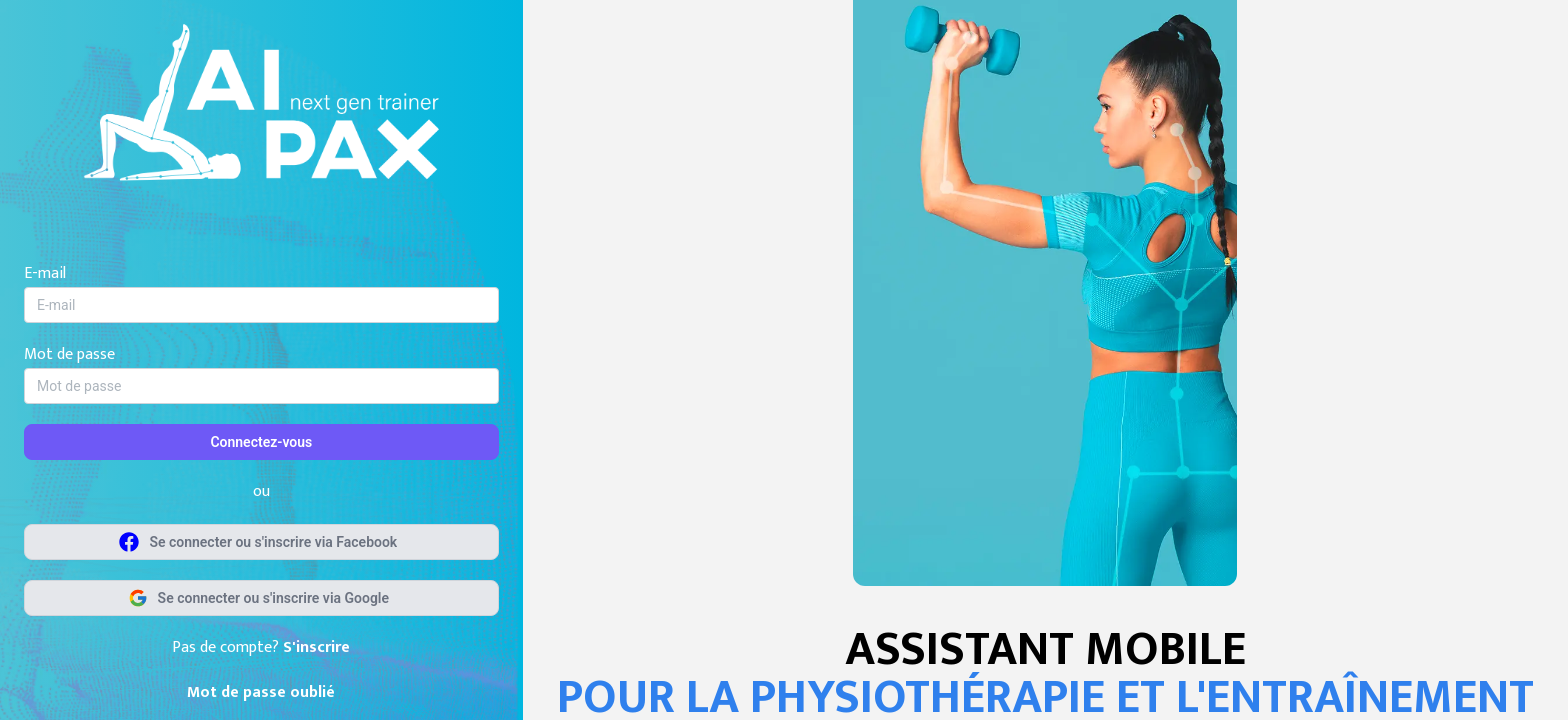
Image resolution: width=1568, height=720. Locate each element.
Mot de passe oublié (261, 692)
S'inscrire (316, 647)
